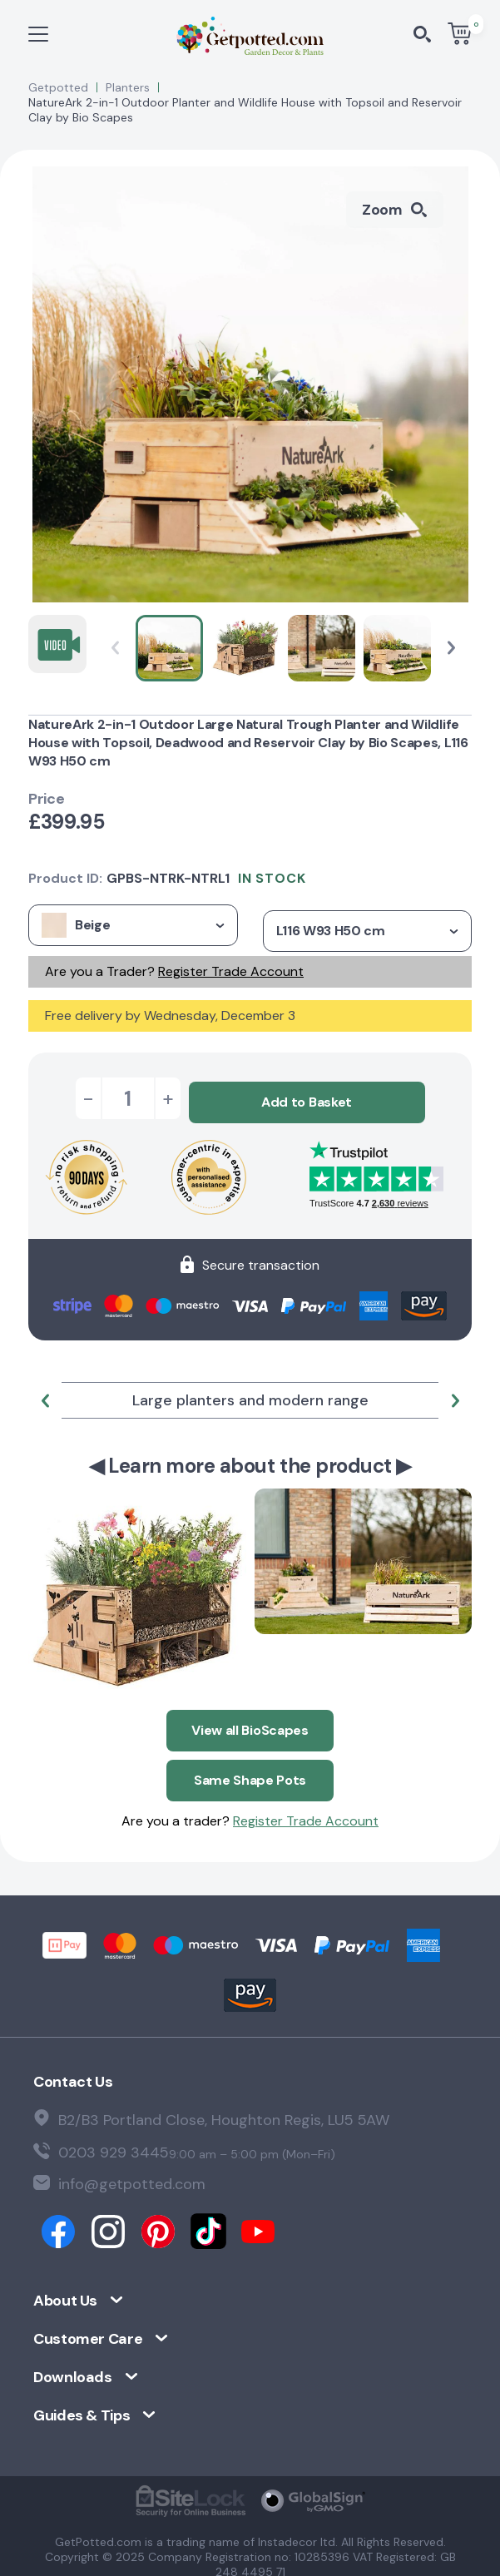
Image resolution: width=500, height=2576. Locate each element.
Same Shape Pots (250, 1768)
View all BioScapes (249, 1722)
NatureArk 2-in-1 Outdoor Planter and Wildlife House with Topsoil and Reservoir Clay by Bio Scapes (245, 110)
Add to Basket (306, 1098)
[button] (451, 647)
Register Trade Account (231, 971)
